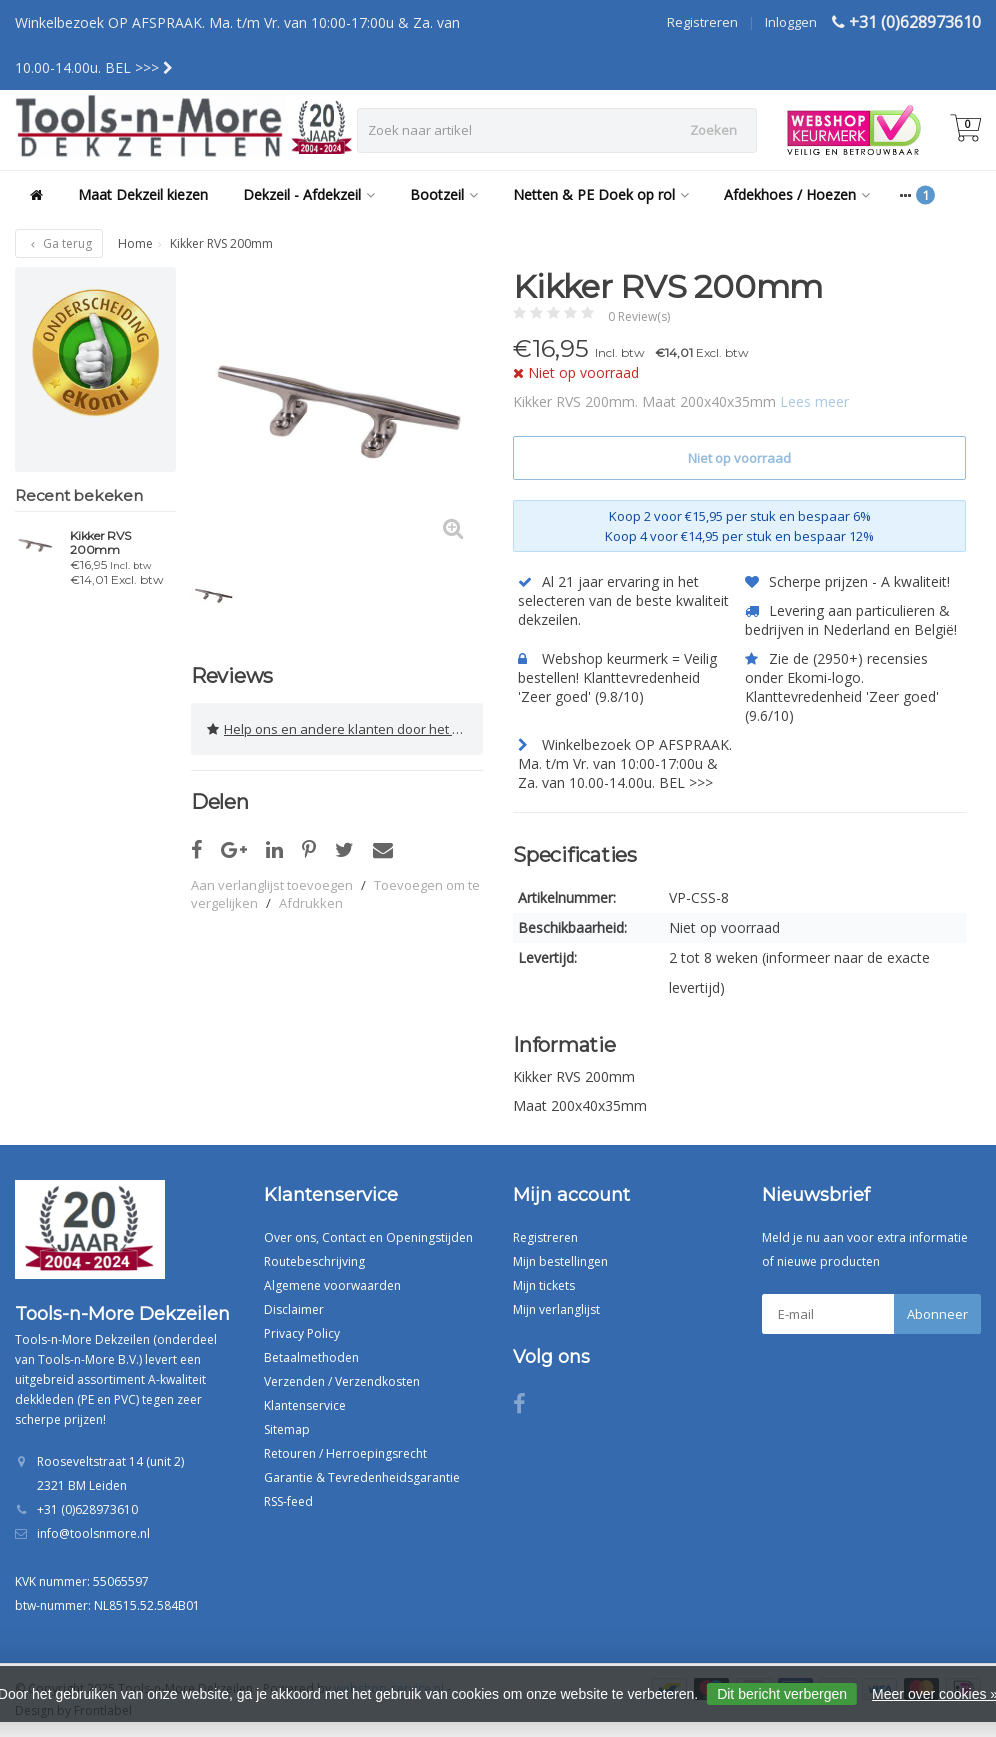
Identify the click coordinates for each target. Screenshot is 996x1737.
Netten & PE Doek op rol (601, 194)
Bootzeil (444, 194)
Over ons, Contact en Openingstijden (368, 1237)
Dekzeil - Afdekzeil (309, 194)
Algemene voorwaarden (332, 1285)
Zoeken (713, 130)
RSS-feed (288, 1501)
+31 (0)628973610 (915, 22)
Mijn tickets (544, 1285)
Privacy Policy (302, 1333)
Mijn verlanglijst (556, 1309)
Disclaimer (294, 1309)
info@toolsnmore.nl (93, 1533)
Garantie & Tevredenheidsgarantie (362, 1477)
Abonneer (937, 1314)
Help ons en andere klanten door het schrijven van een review (345, 729)
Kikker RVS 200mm (100, 543)
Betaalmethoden (311, 1357)
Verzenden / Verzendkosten (342, 1381)
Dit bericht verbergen (782, 1694)
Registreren (702, 22)
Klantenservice (305, 1405)
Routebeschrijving (314, 1261)
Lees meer (814, 401)
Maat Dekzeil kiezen (143, 194)
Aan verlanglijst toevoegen (272, 885)
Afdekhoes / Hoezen (797, 194)
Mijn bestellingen (560, 1261)
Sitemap (287, 1429)
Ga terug (59, 243)
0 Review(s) (639, 316)
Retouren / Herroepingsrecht (345, 1453)
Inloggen (791, 22)
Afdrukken (311, 903)
